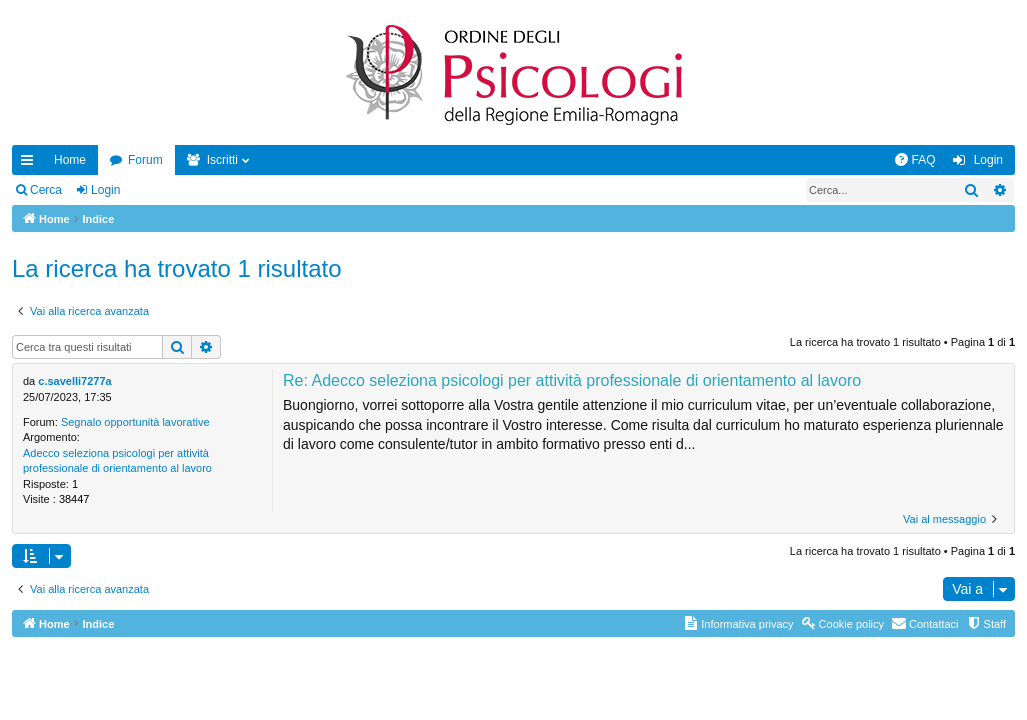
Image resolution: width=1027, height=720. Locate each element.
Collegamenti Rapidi (31, 164)
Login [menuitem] (988, 160)
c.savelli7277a (74, 381)
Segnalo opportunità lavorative (135, 422)
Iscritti (222, 160)
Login (105, 190)
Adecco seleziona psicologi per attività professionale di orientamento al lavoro (117, 460)
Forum (145, 160)
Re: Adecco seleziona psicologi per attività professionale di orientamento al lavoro (572, 380)
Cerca (46, 190)
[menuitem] (915, 160)
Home (70, 160)
